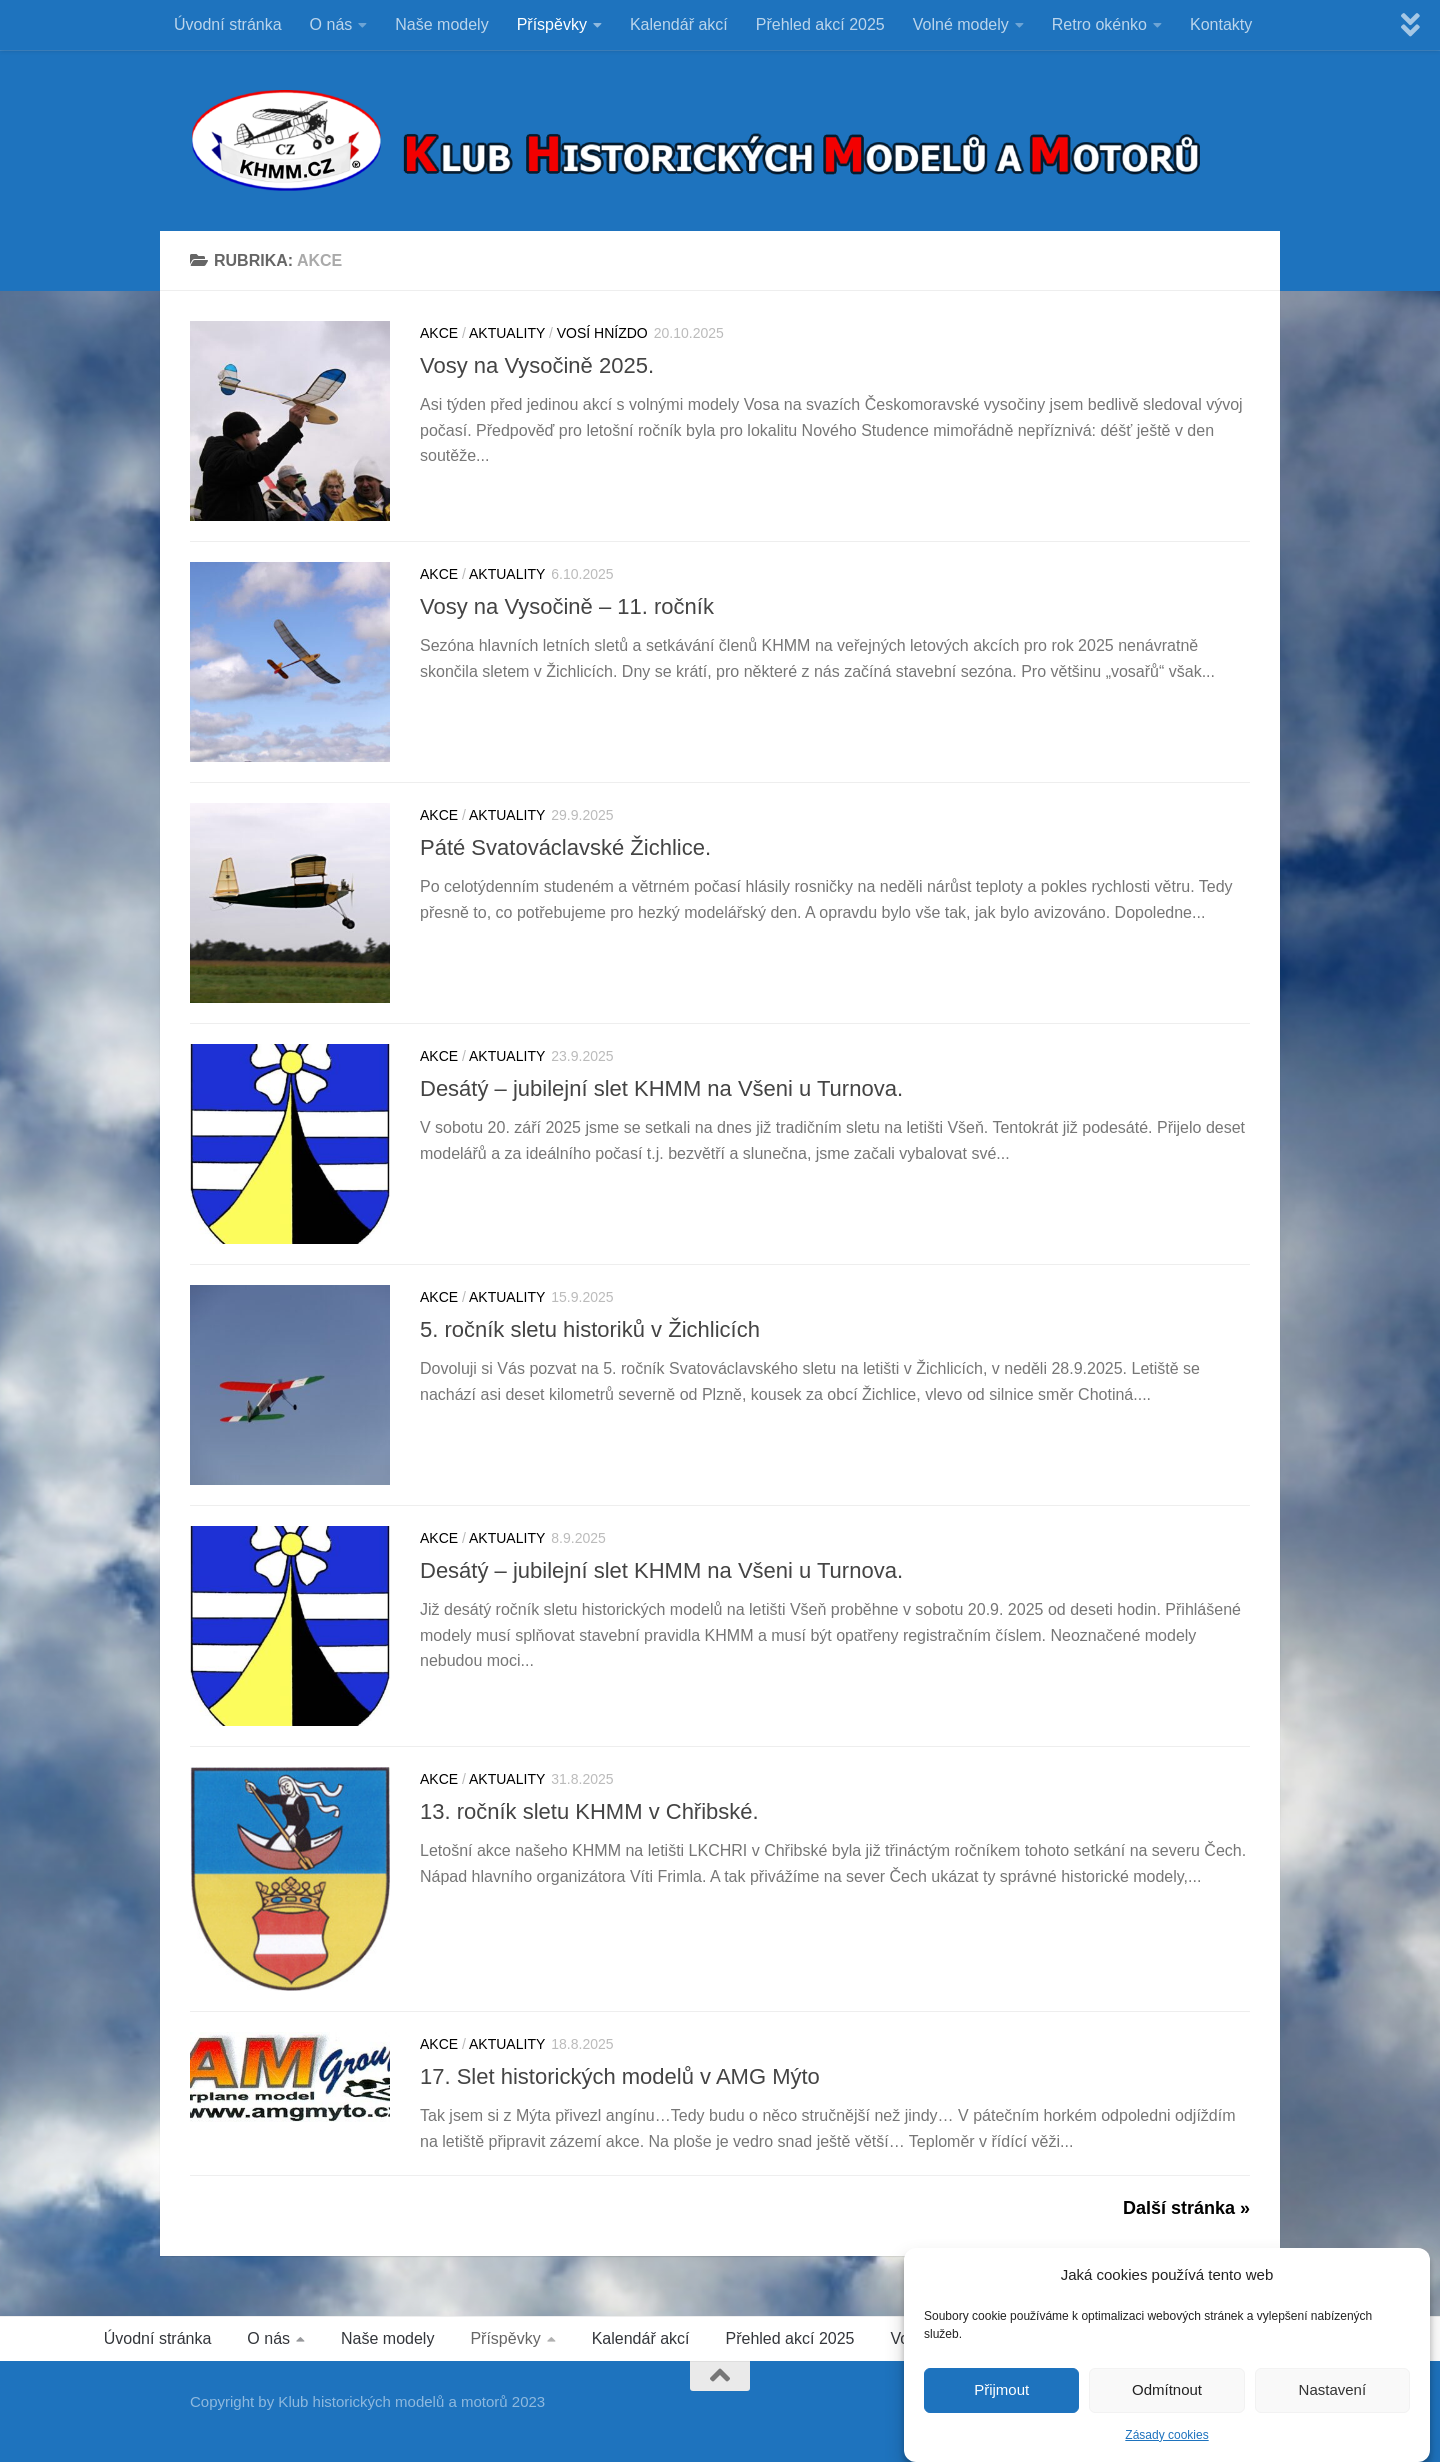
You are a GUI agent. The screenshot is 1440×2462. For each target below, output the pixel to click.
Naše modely (441, 24)
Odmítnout (1167, 2410)
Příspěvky (552, 24)
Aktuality (507, 333)
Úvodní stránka (228, 24)
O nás (331, 24)
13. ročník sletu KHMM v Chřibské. (589, 1811)
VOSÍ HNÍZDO (602, 333)
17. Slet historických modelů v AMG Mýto (620, 2076)
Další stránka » (1186, 2208)
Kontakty (1221, 24)
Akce (439, 333)
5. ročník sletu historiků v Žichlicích (590, 1329)
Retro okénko (1099, 24)
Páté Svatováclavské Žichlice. (565, 847)
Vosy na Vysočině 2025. (537, 365)
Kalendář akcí (679, 24)
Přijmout (1001, 2410)
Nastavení (1333, 2410)
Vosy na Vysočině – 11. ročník (567, 606)
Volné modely (961, 24)
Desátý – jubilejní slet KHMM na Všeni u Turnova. (661, 1088)
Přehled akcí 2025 (820, 24)
